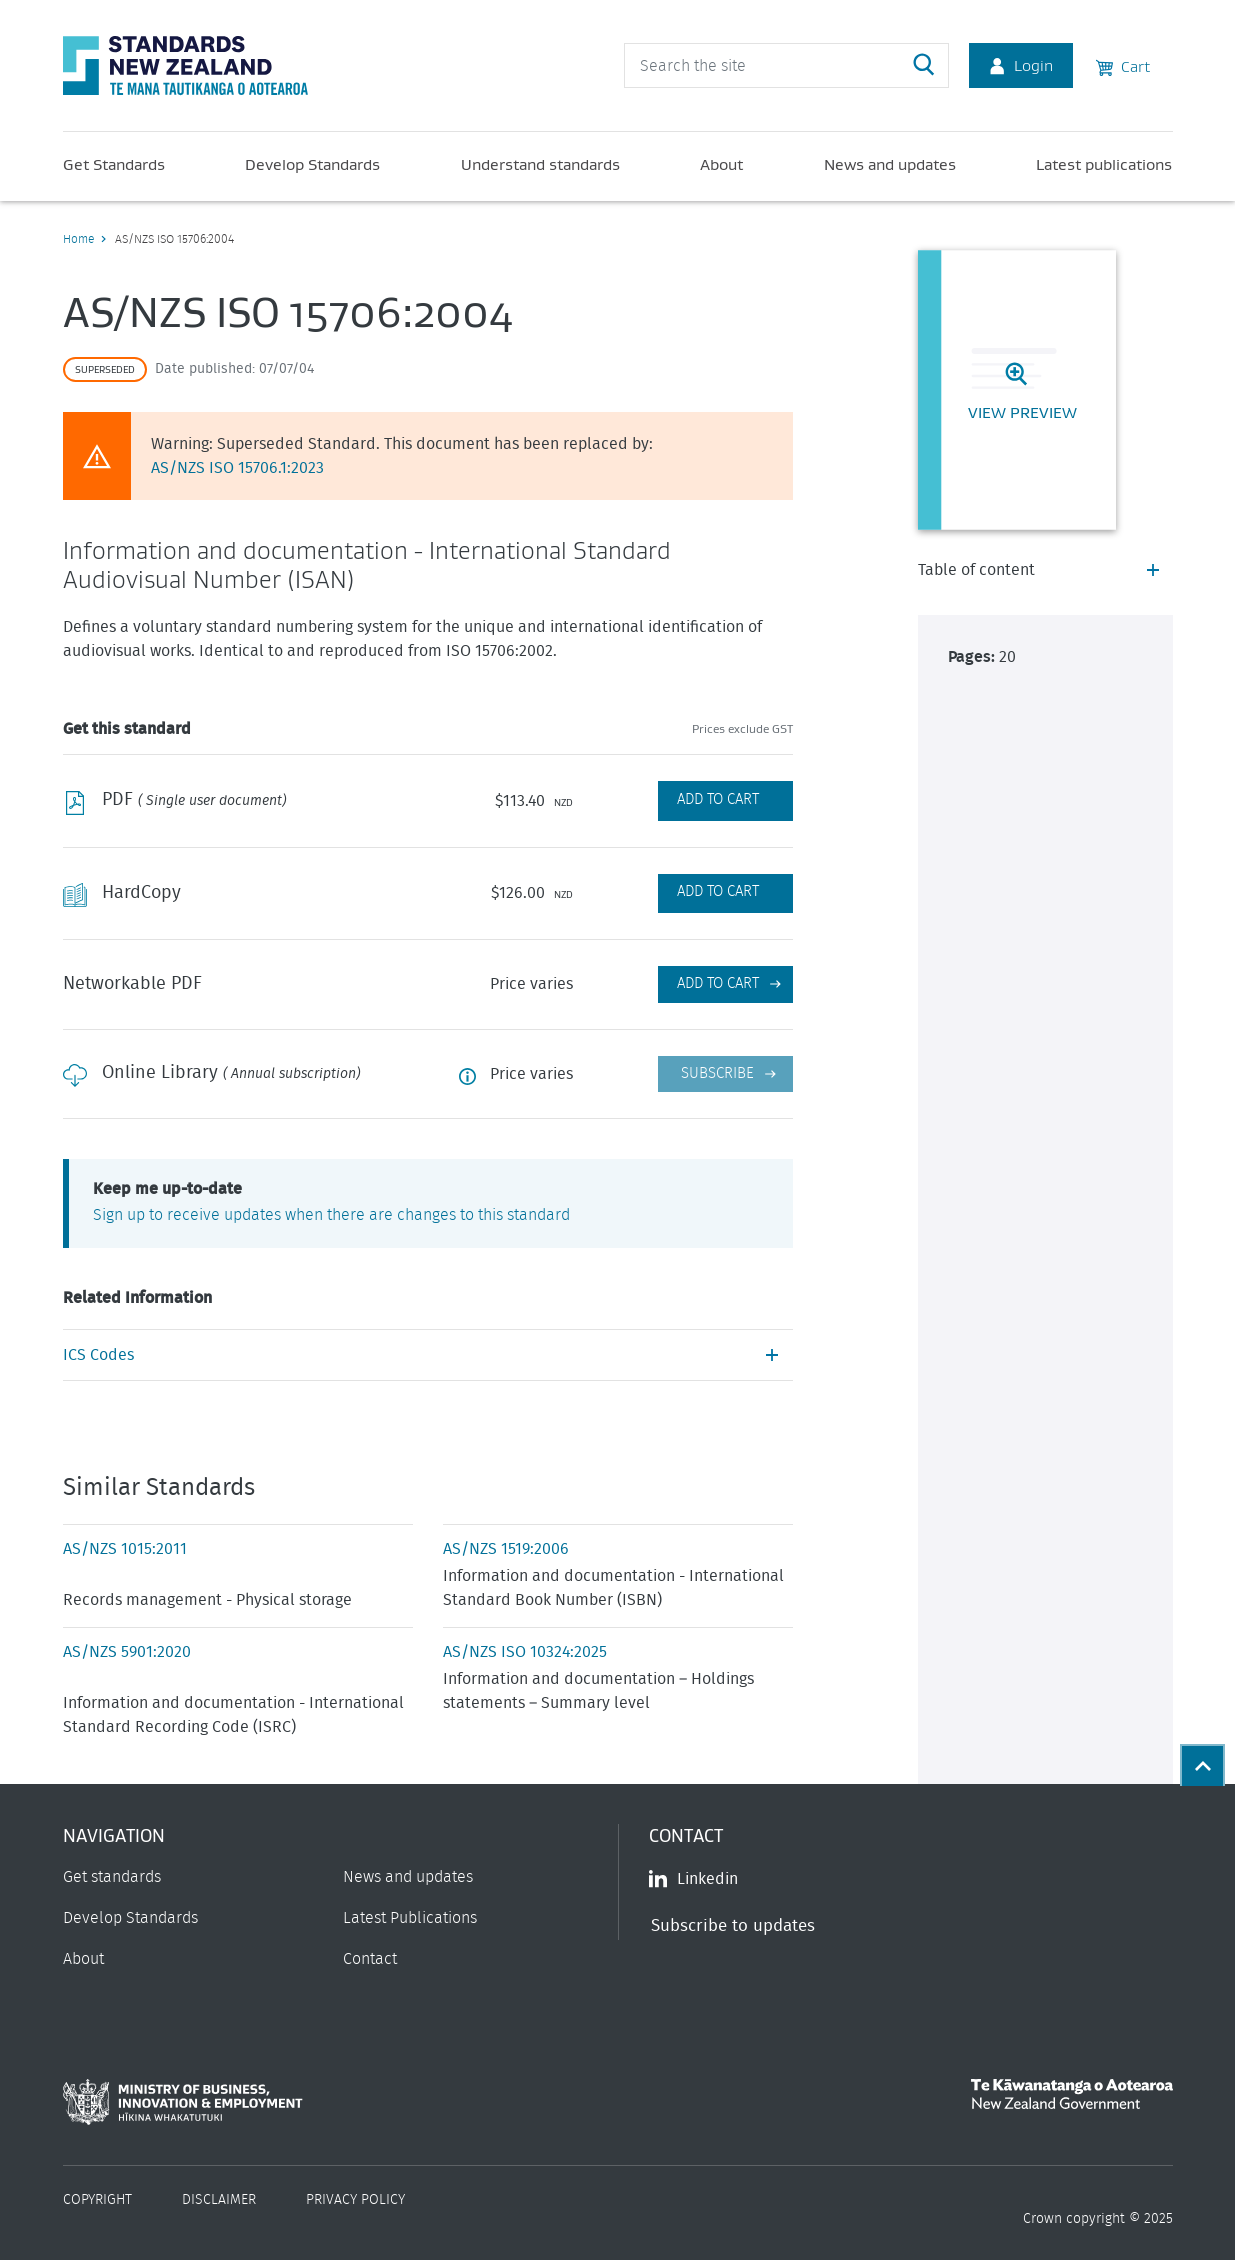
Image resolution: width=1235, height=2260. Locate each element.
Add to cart (718, 983)
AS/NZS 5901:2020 (127, 1652)
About (721, 164)
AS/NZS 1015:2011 (125, 1549)
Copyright (97, 2200)
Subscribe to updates (733, 1925)
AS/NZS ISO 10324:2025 (525, 1652)
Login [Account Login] (1021, 65)
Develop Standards (312, 164)
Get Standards (114, 164)
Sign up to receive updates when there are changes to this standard (331, 1215)
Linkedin (693, 1879)
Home (78, 239)
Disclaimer (219, 2200)
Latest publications (1104, 164)
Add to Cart (718, 799)
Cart (1123, 65)
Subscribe (717, 1073)
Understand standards (540, 164)
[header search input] (786, 65)
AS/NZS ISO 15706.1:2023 (237, 468)
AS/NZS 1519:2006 (506, 1549)
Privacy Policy (355, 2200)
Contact (370, 1959)
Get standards (112, 1877)
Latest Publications (410, 1918)
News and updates (890, 164)
